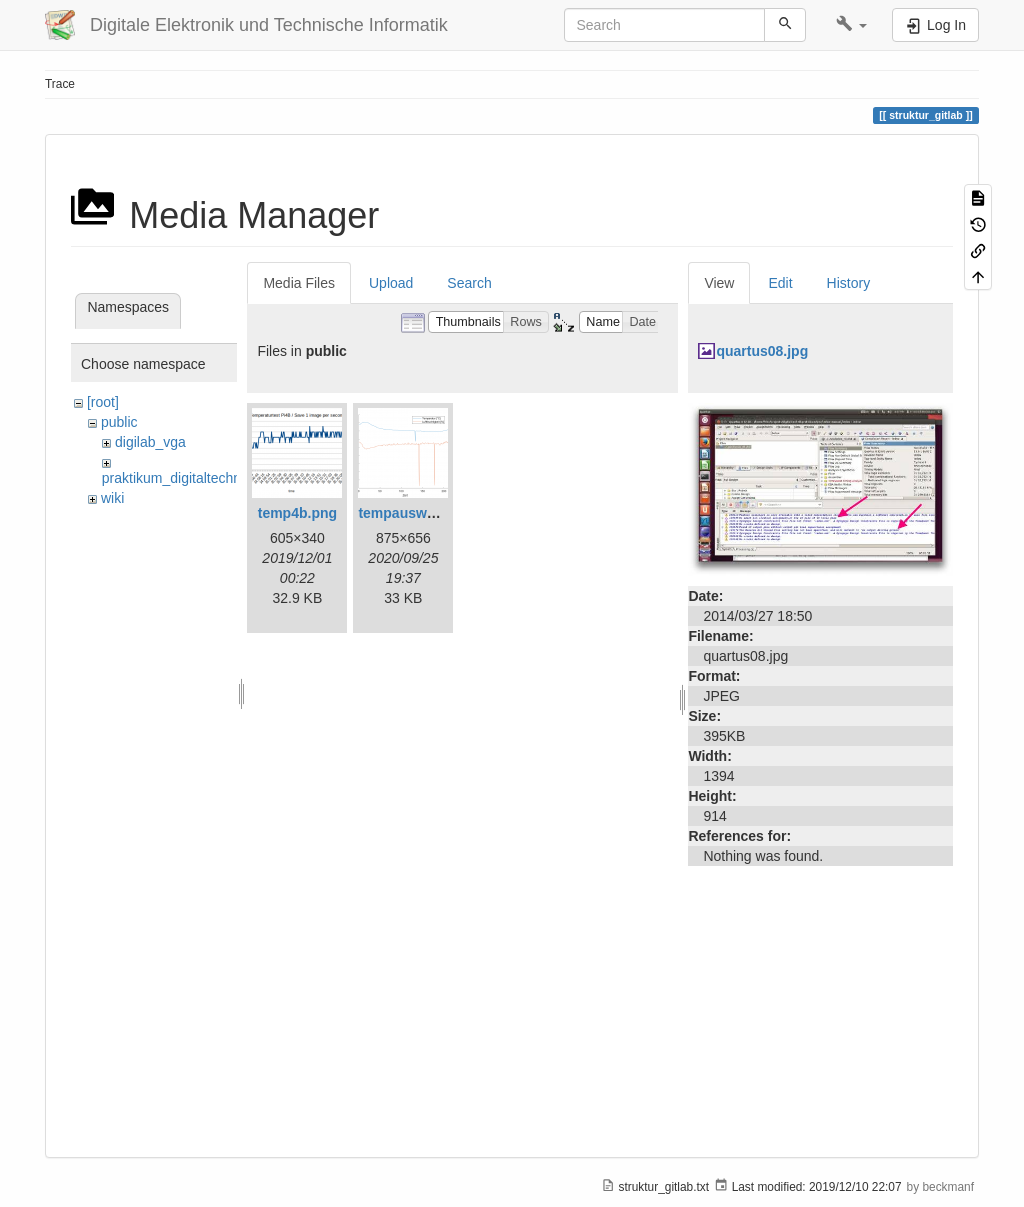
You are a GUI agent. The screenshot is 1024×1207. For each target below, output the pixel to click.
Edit (780, 283)
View (719, 283)
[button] (851, 25)
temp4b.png (297, 513)
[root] (103, 402)
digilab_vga (150, 442)
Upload (391, 283)
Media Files (299, 283)
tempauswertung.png (429, 513)
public (119, 422)
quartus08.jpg (762, 351)
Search (469, 283)
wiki (112, 498)
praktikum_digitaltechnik (176, 478)
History (849, 283)
